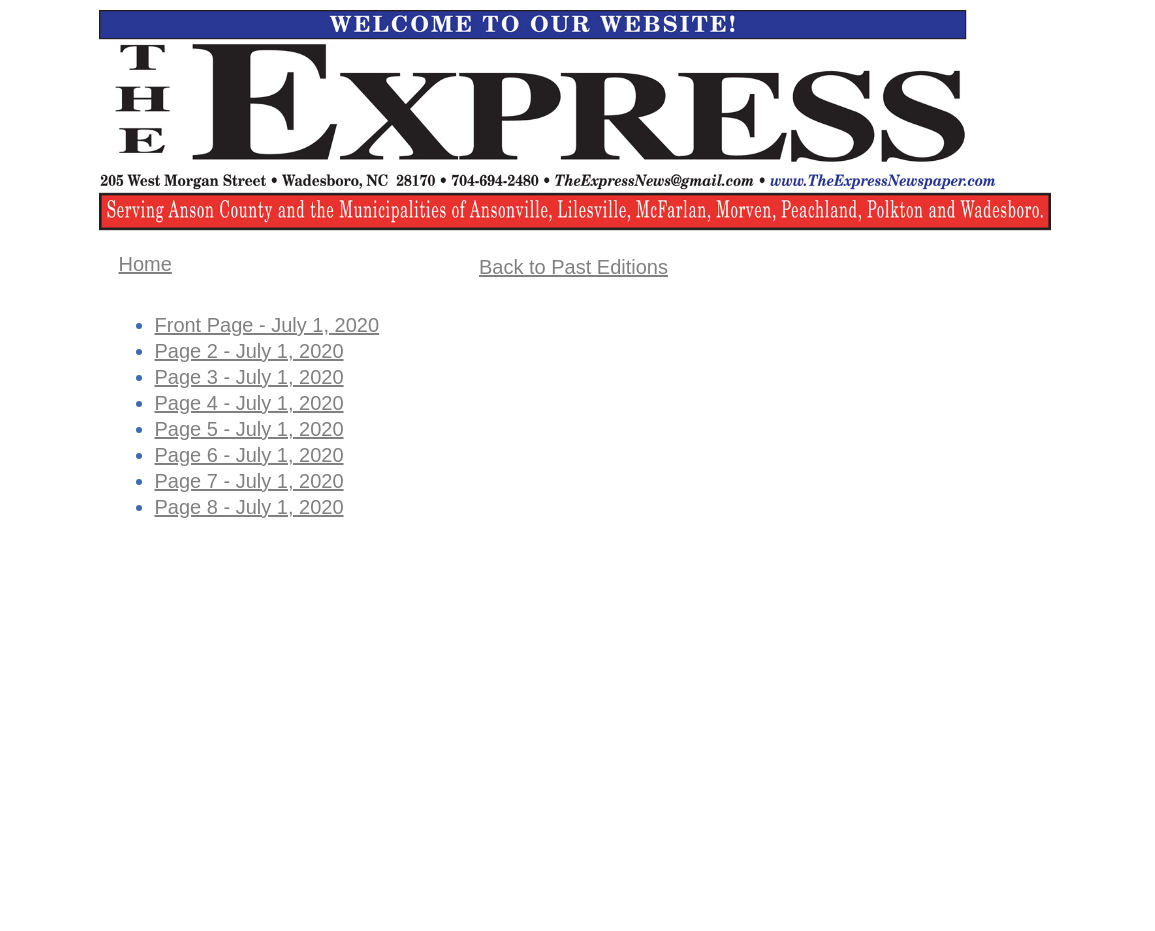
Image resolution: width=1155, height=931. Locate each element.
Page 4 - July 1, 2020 (249, 403)
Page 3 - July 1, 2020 (249, 377)
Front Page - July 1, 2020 (267, 325)
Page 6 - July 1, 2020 (249, 455)
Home (145, 264)
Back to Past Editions (573, 267)
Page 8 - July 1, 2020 (249, 507)
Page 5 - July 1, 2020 (249, 429)
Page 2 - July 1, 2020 (249, 351)
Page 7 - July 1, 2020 (249, 481)
